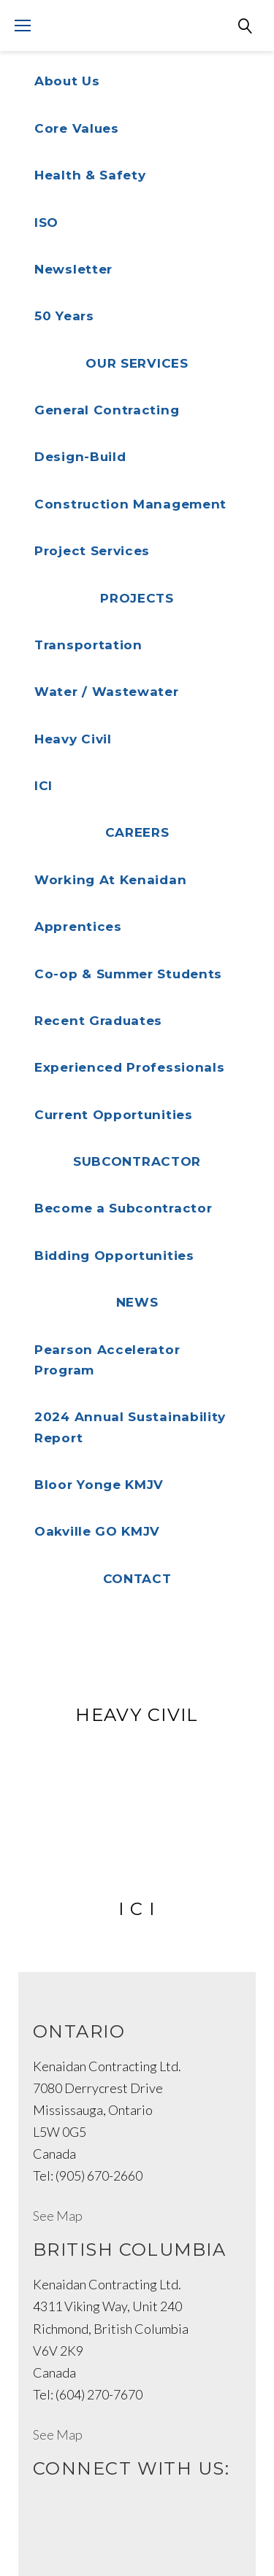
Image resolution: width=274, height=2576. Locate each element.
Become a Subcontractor (123, 1208)
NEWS (137, 1302)
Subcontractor (137, 1161)
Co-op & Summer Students (128, 974)
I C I (136, 1908)
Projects (137, 598)
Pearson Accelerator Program (107, 1359)
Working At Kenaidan (110, 880)
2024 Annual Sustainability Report (130, 1426)
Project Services (92, 551)
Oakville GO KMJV (97, 1531)
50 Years (64, 316)
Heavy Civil (73, 739)
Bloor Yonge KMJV (99, 1484)
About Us (67, 81)
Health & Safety (90, 175)
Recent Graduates (98, 1020)
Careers (137, 832)
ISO (46, 222)
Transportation (88, 645)
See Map (58, 2216)
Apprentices (78, 926)
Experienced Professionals (129, 1067)
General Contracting (106, 410)
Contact (137, 1578)
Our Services (136, 363)
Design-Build (80, 456)
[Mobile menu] (22, 25)
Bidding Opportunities (114, 1255)
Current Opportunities (113, 1114)
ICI (43, 785)
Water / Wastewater (106, 691)
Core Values (76, 128)
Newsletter (73, 269)
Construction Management (130, 504)
